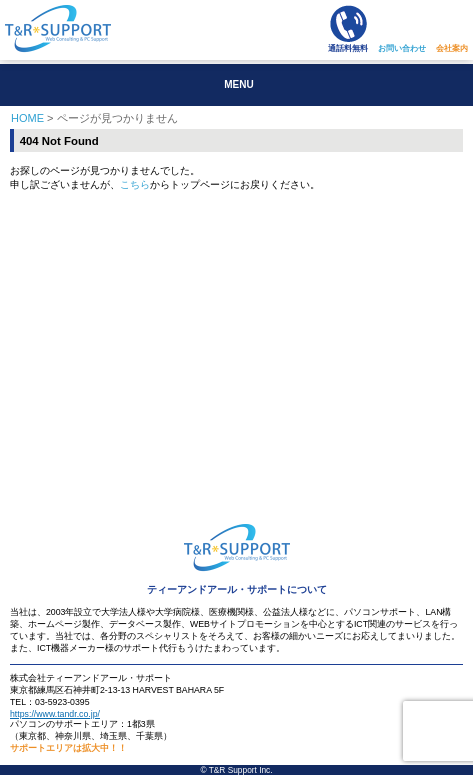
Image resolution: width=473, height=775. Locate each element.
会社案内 (452, 48)
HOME (27, 118)
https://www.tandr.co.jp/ (55, 714)
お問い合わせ (402, 48)
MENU (238, 84)
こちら (135, 184)
